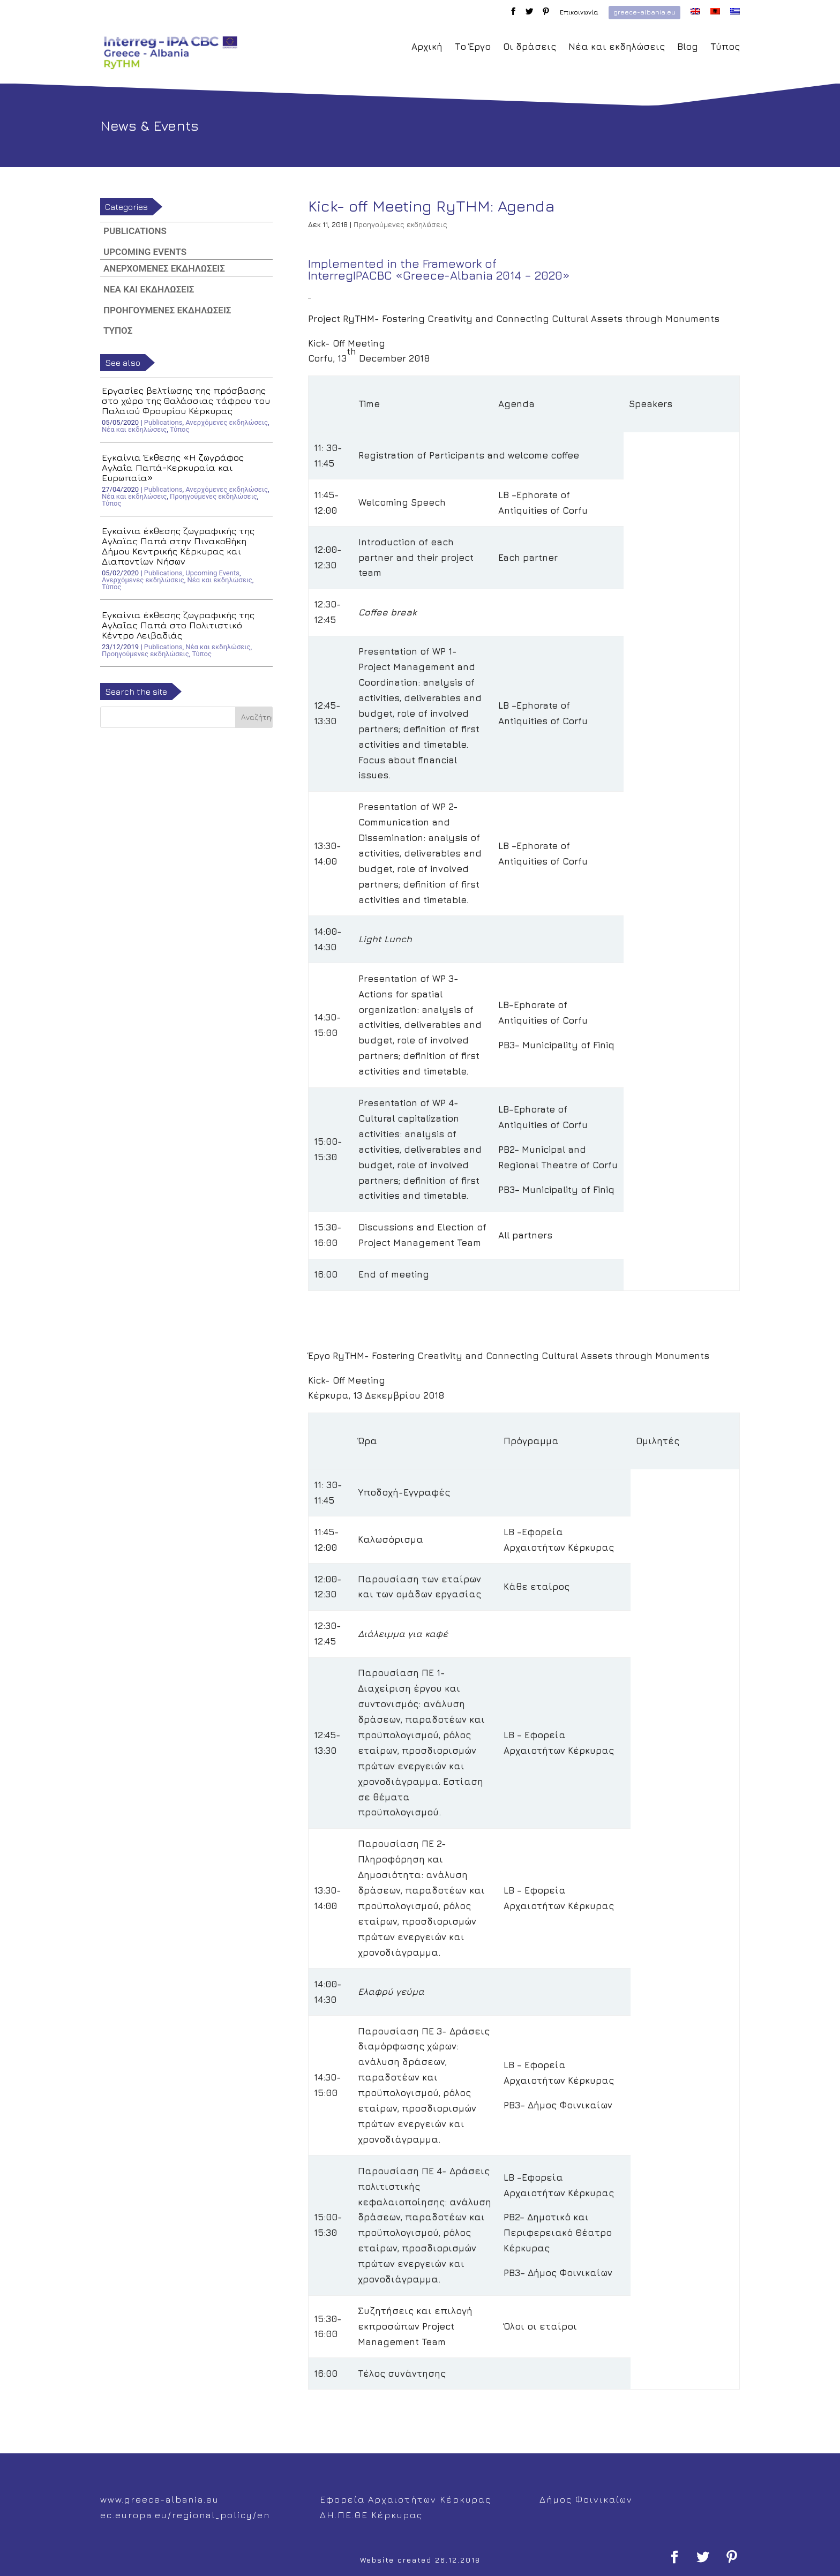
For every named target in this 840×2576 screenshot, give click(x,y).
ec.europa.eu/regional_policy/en (185, 2515)
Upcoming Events (144, 251)
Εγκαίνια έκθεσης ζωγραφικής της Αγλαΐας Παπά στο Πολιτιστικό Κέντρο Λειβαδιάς (178, 625)
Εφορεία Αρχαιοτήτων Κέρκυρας (405, 2499)
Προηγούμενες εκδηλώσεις (400, 224)
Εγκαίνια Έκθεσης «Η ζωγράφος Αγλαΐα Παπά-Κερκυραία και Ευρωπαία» (173, 467)
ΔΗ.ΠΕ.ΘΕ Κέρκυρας (371, 2515)
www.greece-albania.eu (159, 2499)
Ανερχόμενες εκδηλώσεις (164, 268)
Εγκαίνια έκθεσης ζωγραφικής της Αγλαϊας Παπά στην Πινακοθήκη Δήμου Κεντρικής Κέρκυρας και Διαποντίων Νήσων (178, 546)
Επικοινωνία (579, 12)
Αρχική (426, 47)
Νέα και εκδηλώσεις (616, 47)
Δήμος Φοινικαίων (586, 2499)
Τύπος (725, 47)
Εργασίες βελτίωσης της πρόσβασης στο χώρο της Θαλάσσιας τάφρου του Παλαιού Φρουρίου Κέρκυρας (186, 400)
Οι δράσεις (529, 47)
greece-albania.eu (644, 12)
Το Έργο (473, 47)
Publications (135, 231)
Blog (687, 47)
